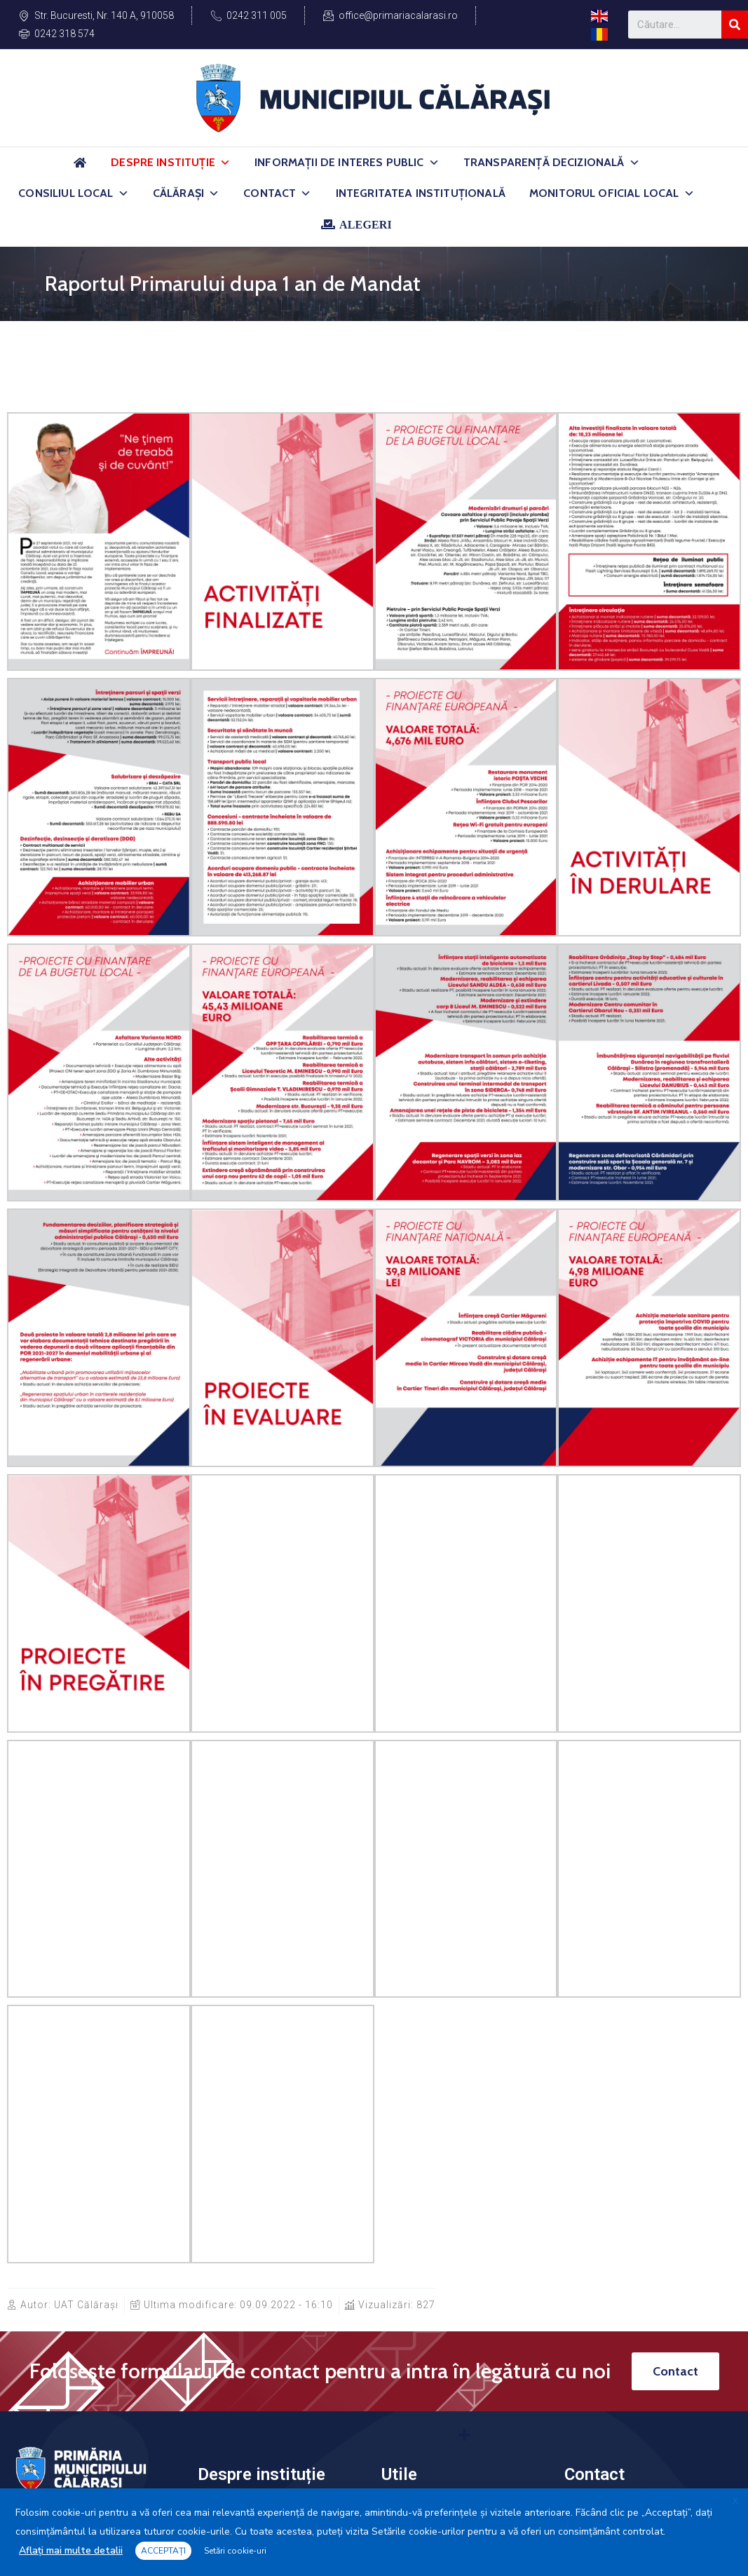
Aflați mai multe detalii (71, 2550)
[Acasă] (80, 169)
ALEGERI (365, 224)
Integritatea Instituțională (420, 193)
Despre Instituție (171, 163)
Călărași (186, 193)
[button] (225, 163)
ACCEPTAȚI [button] (163, 2550)
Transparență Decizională (551, 163)
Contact (277, 193)
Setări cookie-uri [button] (235, 2550)
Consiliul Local (73, 193)
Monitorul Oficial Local (612, 193)
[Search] (734, 25)
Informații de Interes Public (347, 163)
